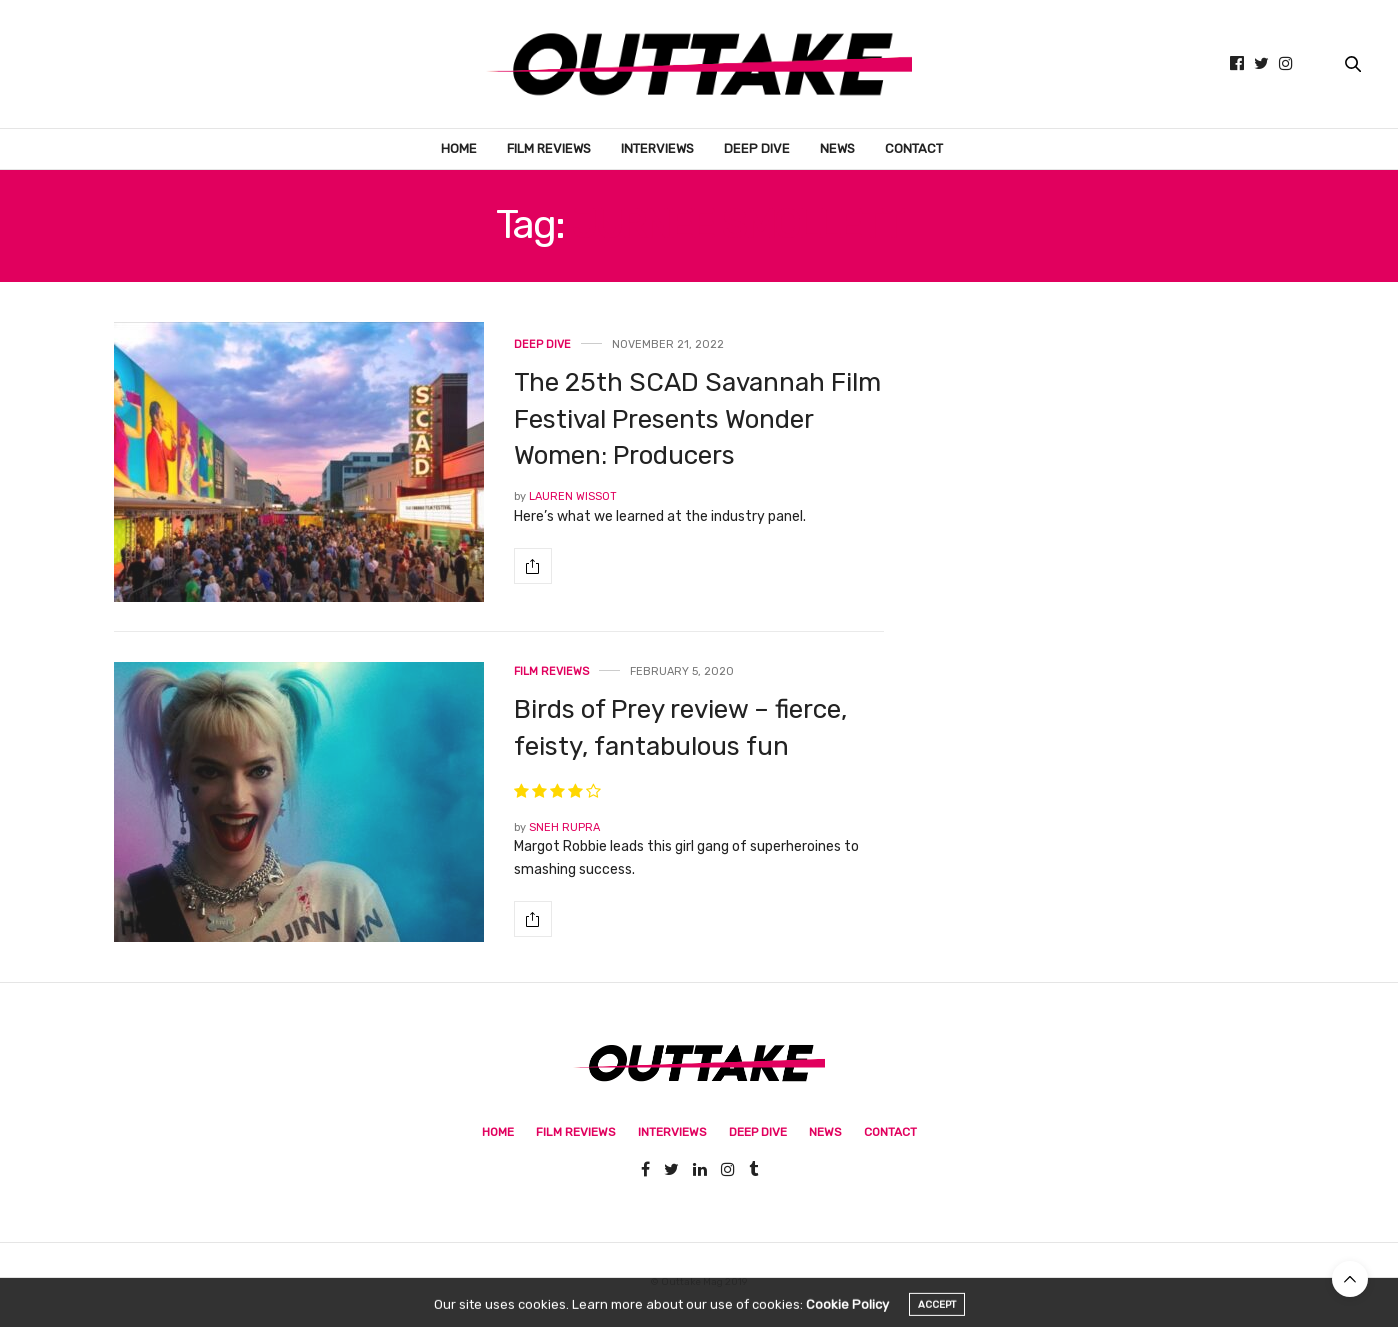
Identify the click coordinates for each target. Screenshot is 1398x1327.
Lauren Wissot (573, 496)
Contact (914, 148)
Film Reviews (549, 148)
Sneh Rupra (564, 827)
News (837, 148)
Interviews (657, 148)
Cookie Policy (847, 1315)
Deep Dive (757, 148)
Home (459, 148)
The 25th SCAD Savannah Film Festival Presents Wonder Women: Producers (697, 419)
